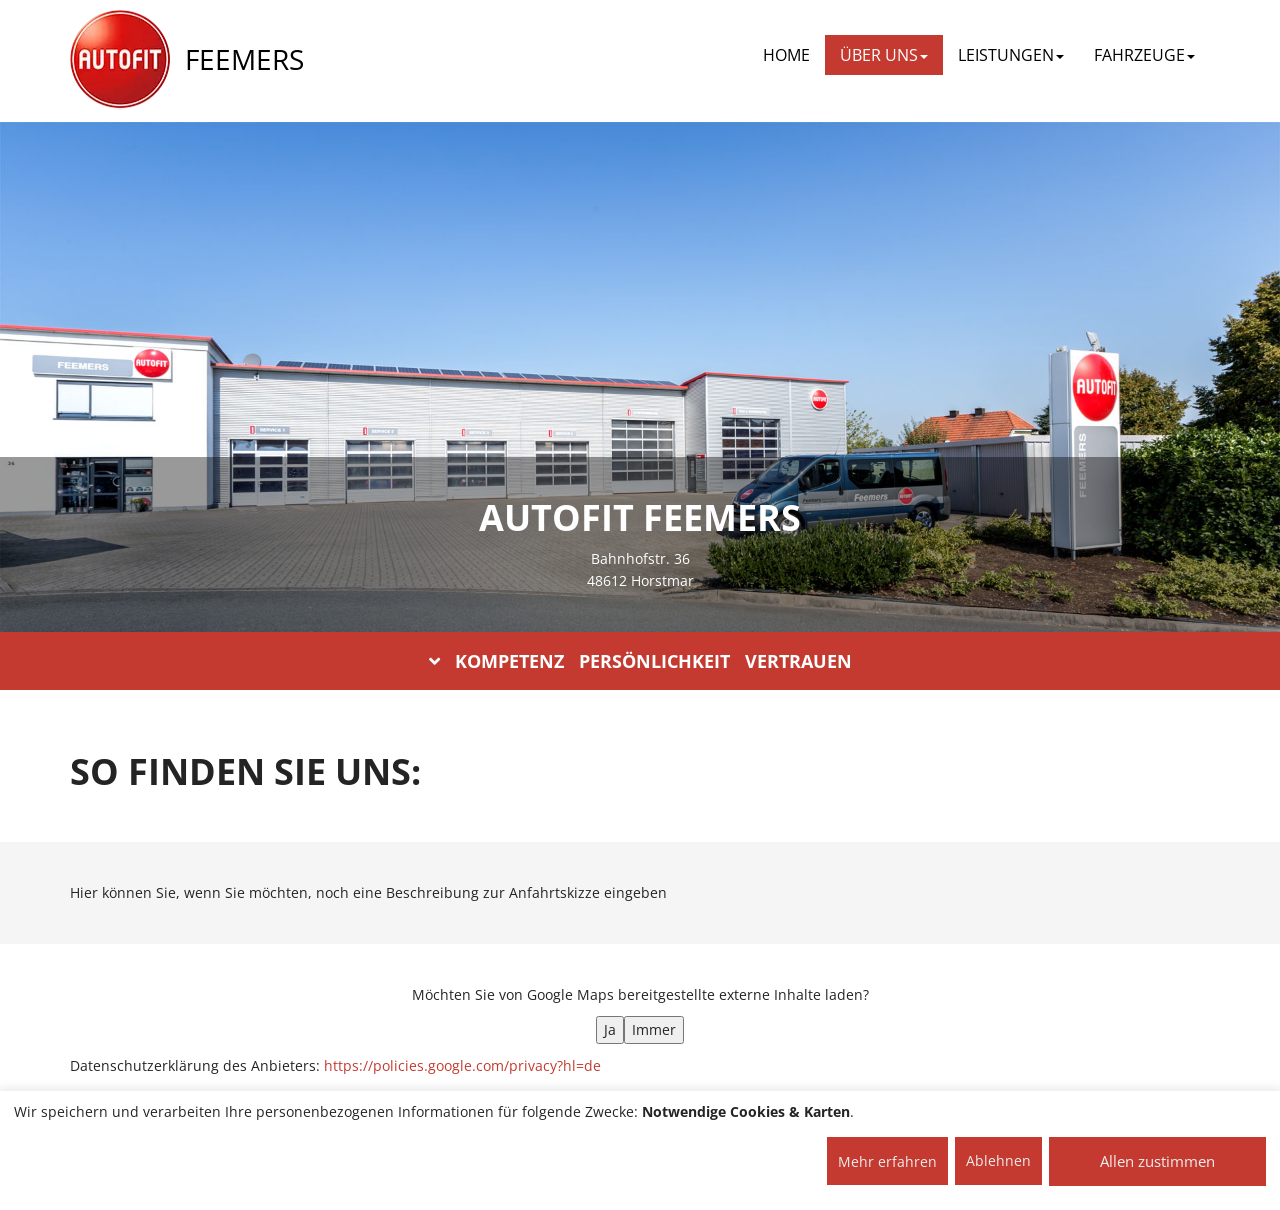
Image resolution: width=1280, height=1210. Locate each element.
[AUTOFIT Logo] (120, 60)
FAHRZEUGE (1144, 55)
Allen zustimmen (1157, 1161)
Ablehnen (998, 1160)
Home (786, 55)
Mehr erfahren (887, 1161)
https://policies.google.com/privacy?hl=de (462, 1065)
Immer (654, 1029)
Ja (610, 1029)
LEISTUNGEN (1011, 55)
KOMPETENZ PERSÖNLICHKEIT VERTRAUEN (640, 661)
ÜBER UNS (884, 55)
